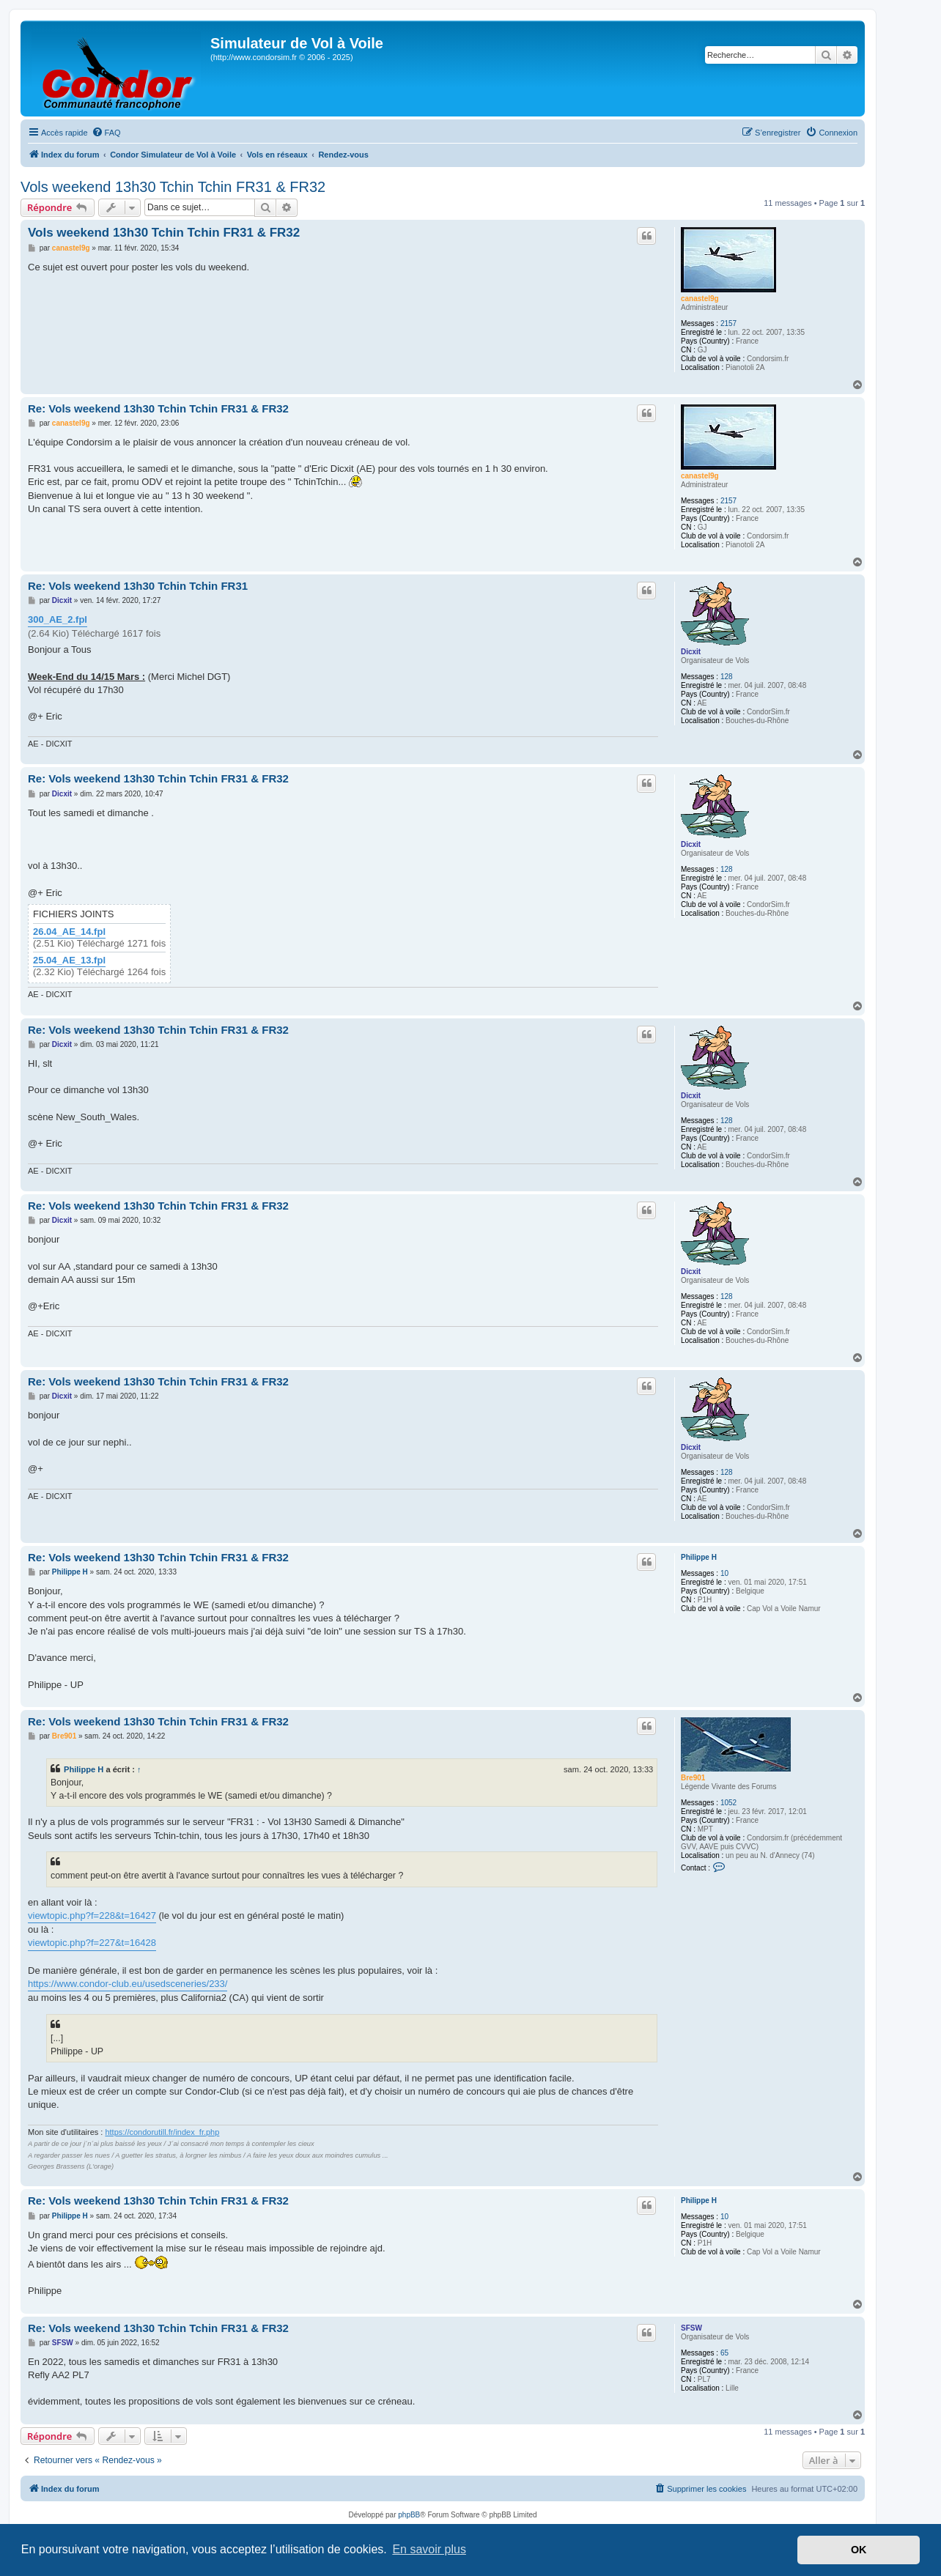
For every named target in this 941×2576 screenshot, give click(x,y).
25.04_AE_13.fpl (69, 960)
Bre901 (693, 1778)
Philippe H (699, 1557)
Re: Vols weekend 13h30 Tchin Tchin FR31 (138, 586)
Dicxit (691, 652)
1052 (728, 1803)
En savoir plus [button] (429, 2549)
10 (724, 1573)
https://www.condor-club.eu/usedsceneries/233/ (127, 1983)
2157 (728, 323)
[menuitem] (106, 132)
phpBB (409, 2515)
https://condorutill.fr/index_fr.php (162, 2132)
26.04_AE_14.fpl (69, 932)
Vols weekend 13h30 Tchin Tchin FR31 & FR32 (173, 187)
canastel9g (700, 299)
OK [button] (859, 2549)
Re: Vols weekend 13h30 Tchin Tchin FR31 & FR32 (158, 408)
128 (726, 677)
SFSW (691, 2328)
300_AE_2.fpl (57, 619)
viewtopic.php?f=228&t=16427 (92, 1915)
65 (724, 2353)
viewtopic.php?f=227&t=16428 (92, 1942)
